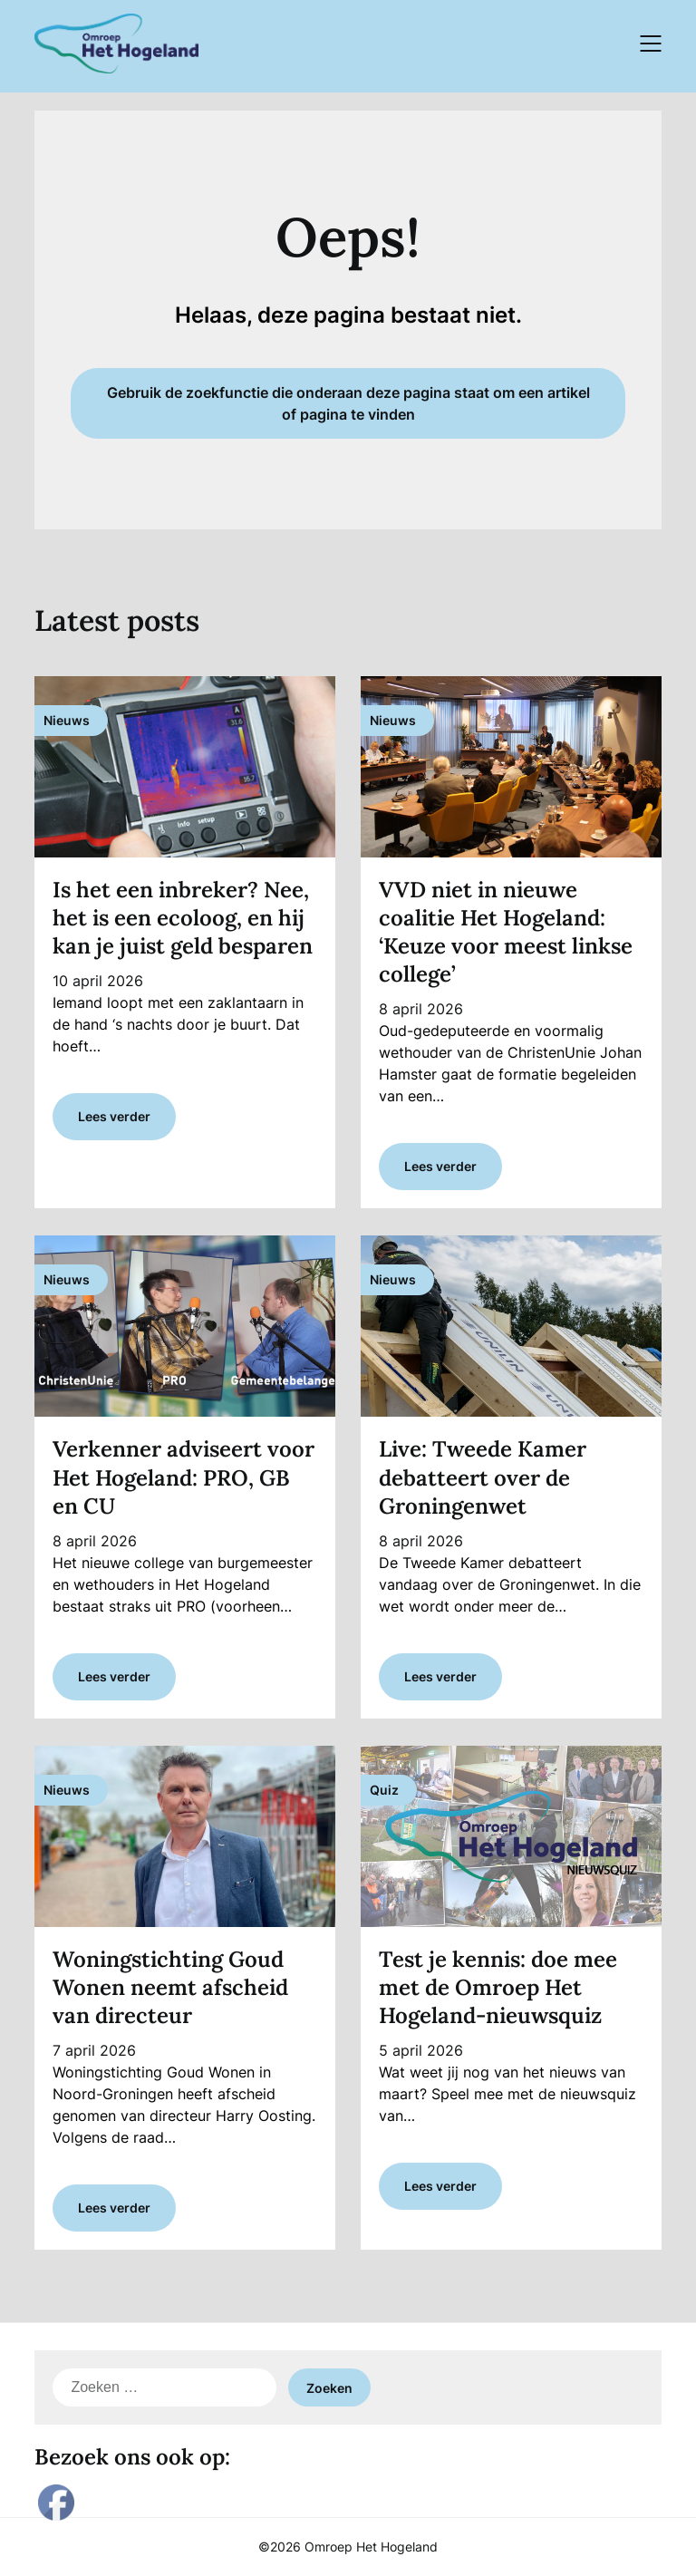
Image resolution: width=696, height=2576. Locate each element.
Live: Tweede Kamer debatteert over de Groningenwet (482, 1477)
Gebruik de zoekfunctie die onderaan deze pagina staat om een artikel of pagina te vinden (348, 403)
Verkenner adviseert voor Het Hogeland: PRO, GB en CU (183, 1477)
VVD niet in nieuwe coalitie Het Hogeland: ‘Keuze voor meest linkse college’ (506, 932)
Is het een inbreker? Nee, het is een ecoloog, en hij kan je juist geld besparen (183, 918)
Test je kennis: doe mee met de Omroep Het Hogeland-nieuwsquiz (498, 1987)
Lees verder (114, 1116)
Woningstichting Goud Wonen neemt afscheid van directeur (170, 1987)
